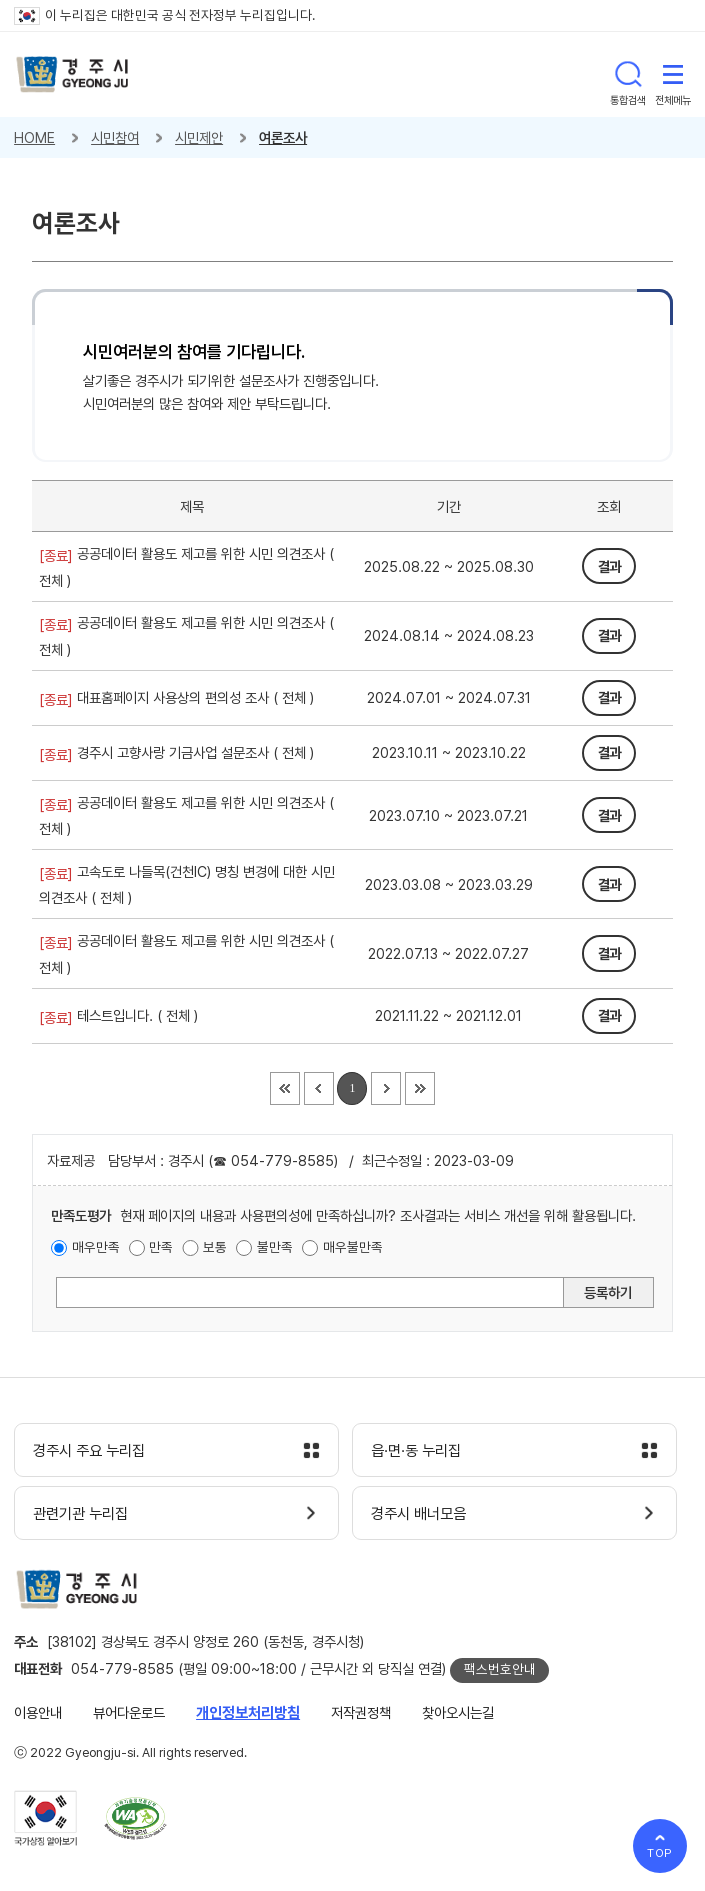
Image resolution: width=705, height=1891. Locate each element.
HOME (34, 137)
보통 (215, 1247)
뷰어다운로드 (129, 1712)
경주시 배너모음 (418, 1514)
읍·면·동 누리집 (416, 1451)
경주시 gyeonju (72, 74)
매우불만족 (353, 1247)
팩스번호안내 (500, 1669)
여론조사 (283, 137)
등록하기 (608, 1292)
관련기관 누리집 (80, 1514)
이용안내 (38, 1712)
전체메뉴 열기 (673, 74)
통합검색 (628, 74)
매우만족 (96, 1247)
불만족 (275, 1247)
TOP (660, 1853)
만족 (161, 1247)
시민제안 (199, 137)
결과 (609, 566)
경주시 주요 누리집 (89, 1451)
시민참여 (115, 137)
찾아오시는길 (458, 1712)
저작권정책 (361, 1712)
